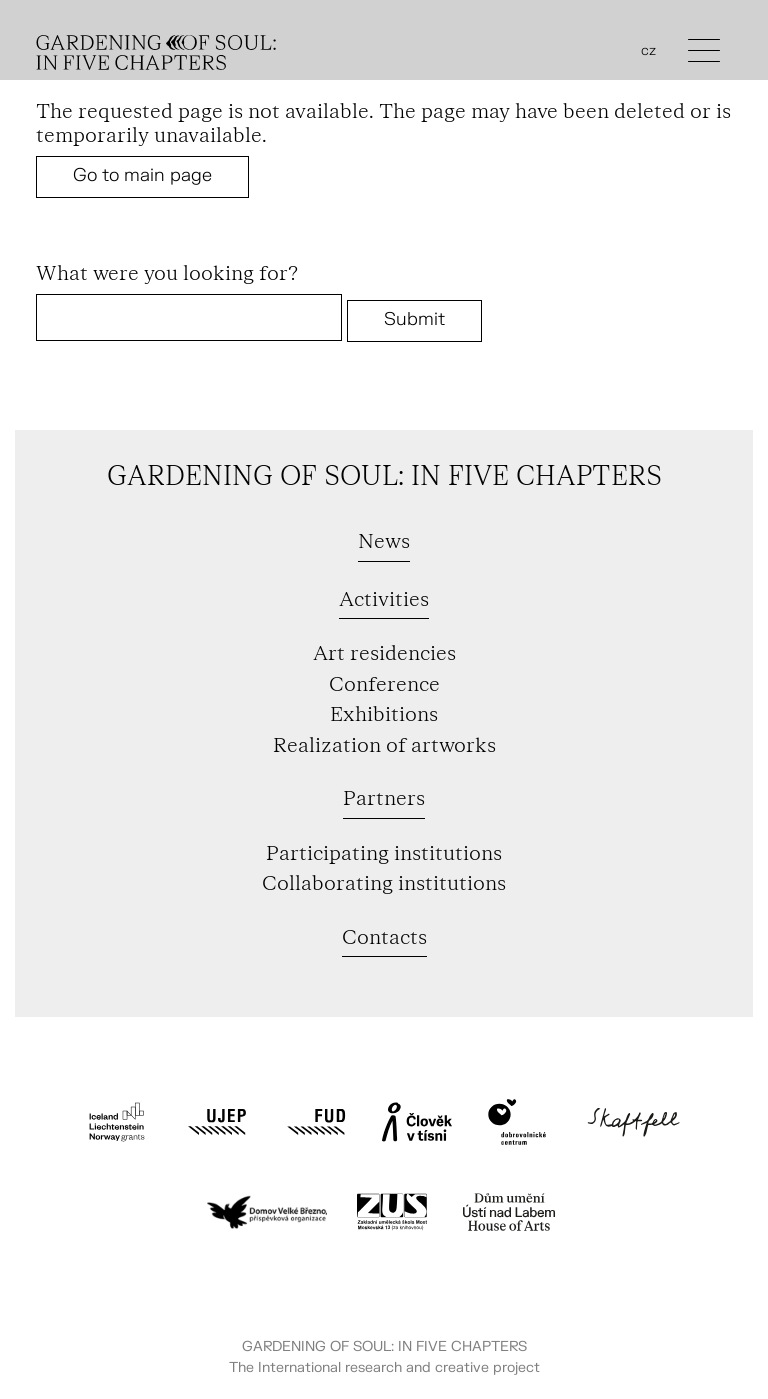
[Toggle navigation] (704, 55)
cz (648, 51)
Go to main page (142, 176)
